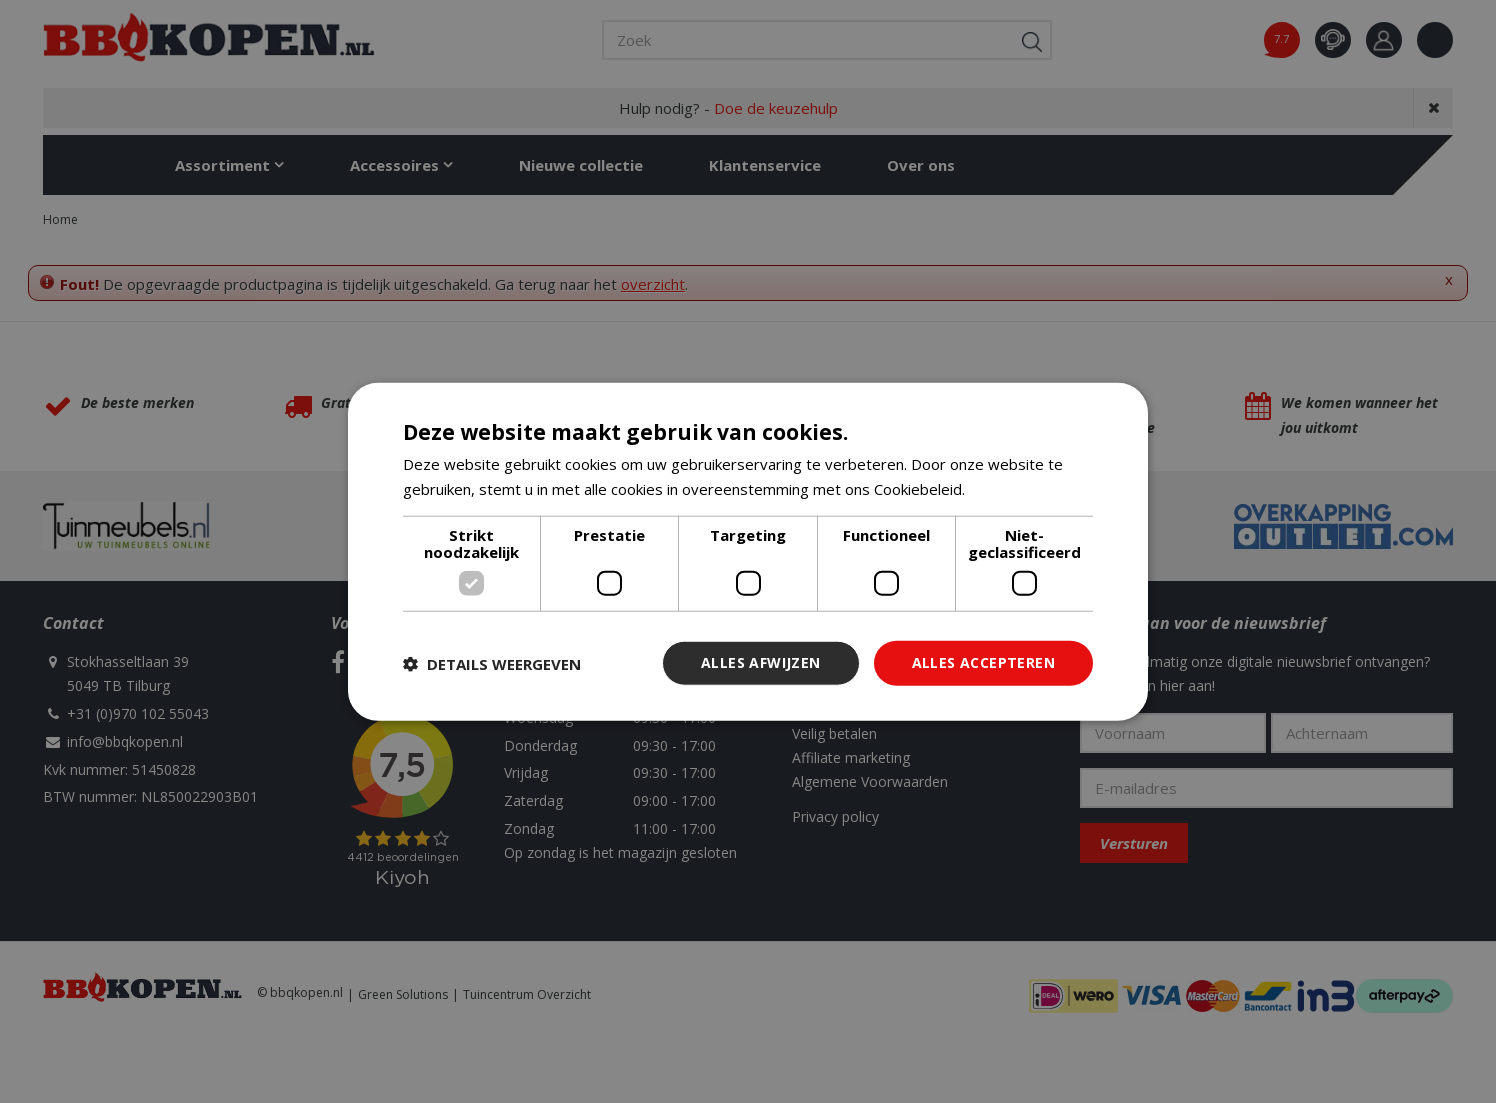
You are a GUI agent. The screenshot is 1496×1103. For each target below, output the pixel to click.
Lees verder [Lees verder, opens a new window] (1011, 488)
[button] (492, 663)
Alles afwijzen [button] (761, 662)
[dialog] (748, 551)
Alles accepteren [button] (983, 662)
